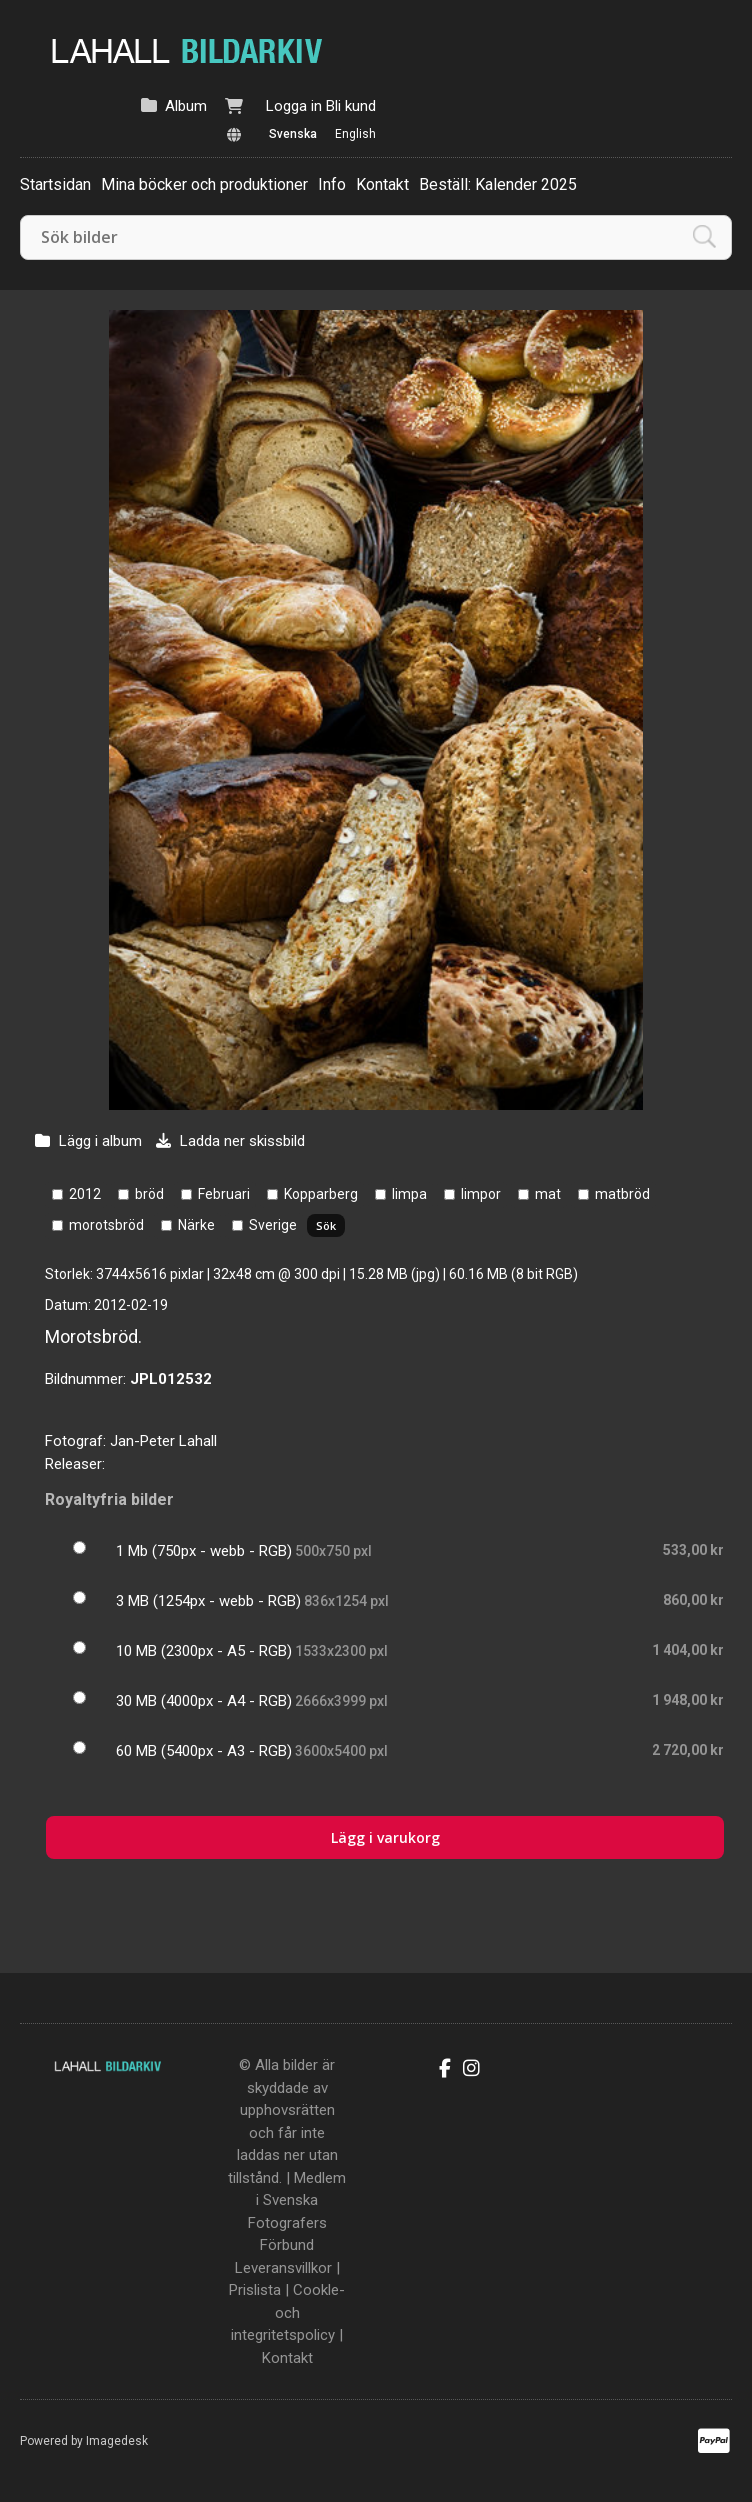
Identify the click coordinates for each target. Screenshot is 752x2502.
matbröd (622, 1194)
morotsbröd (106, 1225)
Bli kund (351, 106)
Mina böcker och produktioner (204, 184)
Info (332, 184)
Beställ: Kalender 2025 (498, 184)
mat (548, 1194)
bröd (149, 1194)
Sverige (273, 1225)
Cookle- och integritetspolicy (288, 2312)
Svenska (293, 134)
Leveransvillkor (283, 2268)
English (355, 134)
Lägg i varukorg (385, 1837)
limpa (409, 1194)
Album (186, 106)
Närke (196, 1225)
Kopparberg (321, 1194)
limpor (481, 1194)
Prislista (255, 2290)
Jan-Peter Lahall (163, 1441)
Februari (224, 1194)
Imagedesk (117, 2441)
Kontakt (382, 184)
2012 (85, 1194)
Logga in (294, 106)
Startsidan (55, 184)
